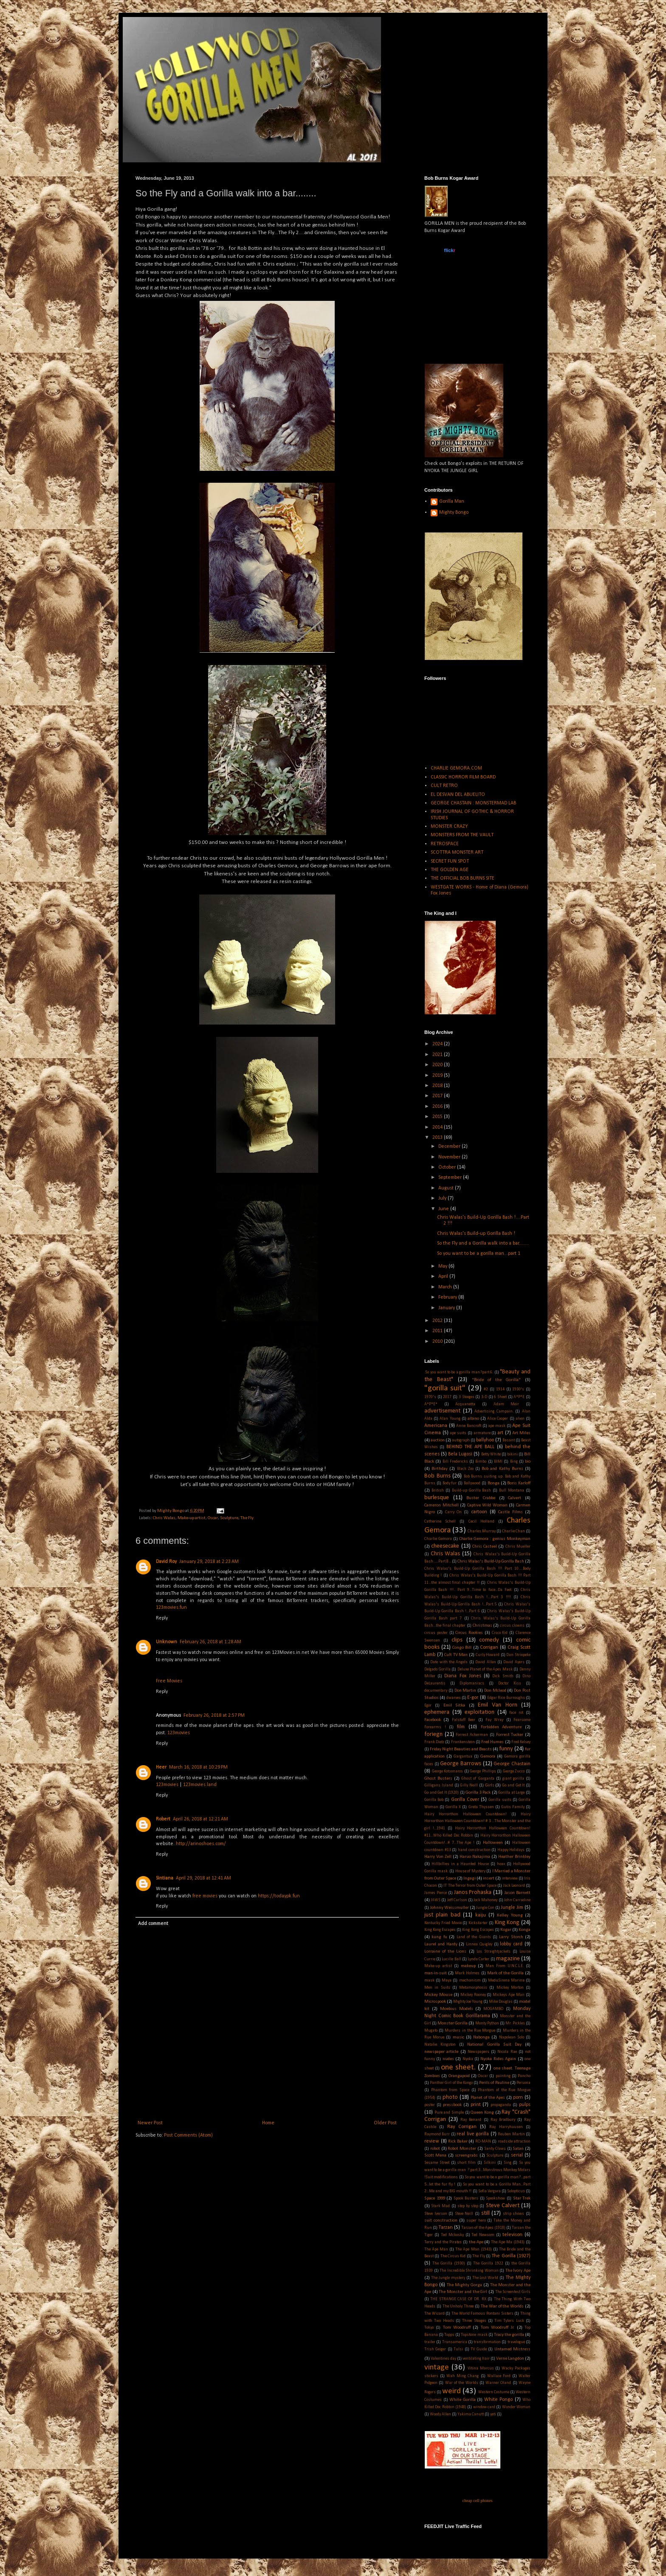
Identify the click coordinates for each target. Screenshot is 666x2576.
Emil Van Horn (497, 1705)
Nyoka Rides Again (498, 2059)
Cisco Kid (500, 1633)
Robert (163, 1819)
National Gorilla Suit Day (494, 2044)
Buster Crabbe (480, 1498)
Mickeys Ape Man (509, 1995)
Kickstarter (478, 1923)
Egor (428, 1705)
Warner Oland (498, 2383)
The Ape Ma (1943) (508, 2242)
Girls (489, 1785)
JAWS (435, 1900)
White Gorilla (462, 2400)
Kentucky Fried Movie (443, 1923)
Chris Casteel (484, 1546)
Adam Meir (506, 1404)
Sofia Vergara (489, 2191)
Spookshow (495, 2198)
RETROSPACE (445, 843)
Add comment (153, 1923)
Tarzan (445, 2227)
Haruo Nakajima (475, 1856)
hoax (501, 1864)
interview (510, 1878)
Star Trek (522, 2198)
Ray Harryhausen (505, 2127)
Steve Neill (464, 2214)
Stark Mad (440, 2206)
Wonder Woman (516, 2407)
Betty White (491, 1454)
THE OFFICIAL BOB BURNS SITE (462, 878)
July (443, 1198)
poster (429, 2105)
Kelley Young (509, 1915)
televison (512, 2234)
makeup (468, 1966)
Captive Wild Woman (487, 1505)
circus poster (436, 1633)
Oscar (213, 1518)
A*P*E (519, 1397)
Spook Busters (466, 2198)
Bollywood (472, 1483)
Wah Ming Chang (462, 2376)
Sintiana (164, 1878)
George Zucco (514, 1771)
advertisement (442, 1411)
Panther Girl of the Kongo (451, 2083)
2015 (438, 1116)
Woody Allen (440, 2414)
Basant (508, 1440)
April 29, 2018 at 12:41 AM (203, 1878)
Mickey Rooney (473, 1995)
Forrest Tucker (510, 1734)
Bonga (494, 1483)
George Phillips (483, 1771)
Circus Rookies (469, 1633)
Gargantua (463, 1756)
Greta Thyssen (481, 1807)
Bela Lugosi (460, 1454)
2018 (438, 1085)
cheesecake (445, 1546)
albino (473, 1418)
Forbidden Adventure (501, 1727)
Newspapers (478, 2052)
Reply (162, 1618)
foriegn (433, 1734)
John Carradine (517, 1900)
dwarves (453, 1698)
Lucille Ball (451, 1959)
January (447, 1308)
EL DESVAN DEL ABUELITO (458, 794)
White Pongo (498, 2399)
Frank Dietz (434, 1742)
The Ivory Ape (518, 2270)
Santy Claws (495, 2149)
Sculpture (229, 1518)
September (450, 1177)
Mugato (430, 2030)
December (450, 1146)
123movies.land (200, 1784)
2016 (438, 1106)
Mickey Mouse (438, 1995)
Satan (518, 2148)
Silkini (490, 2163)
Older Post (385, 2123)
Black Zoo (465, 1469)
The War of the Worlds (502, 2306)
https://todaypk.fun (279, 1896)
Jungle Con (485, 1908)
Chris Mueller (518, 1546)
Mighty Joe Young (468, 2002)
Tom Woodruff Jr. (498, 2327)
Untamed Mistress (512, 2349)
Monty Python (487, 2023)
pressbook (452, 2105)
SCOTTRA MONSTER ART (457, 852)
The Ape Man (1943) (473, 2249)
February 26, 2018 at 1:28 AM (210, 1642)
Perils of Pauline (494, 2083)
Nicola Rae (506, 2052)
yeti (493, 2414)
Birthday (440, 1468)
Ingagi (469, 1878)
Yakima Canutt (470, 2414)
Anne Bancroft (468, 1426)
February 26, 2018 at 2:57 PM (214, 1715)
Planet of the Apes (488, 2097)
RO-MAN (483, 2141)
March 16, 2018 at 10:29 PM (198, 1767)
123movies (178, 1732)
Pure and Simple (449, 2113)
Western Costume (493, 2392)
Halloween (493, 1842)
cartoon (479, 1511)
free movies (204, 1896)
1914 (500, 1389)
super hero (476, 2220)
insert (488, 1878)
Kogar (505, 1930)
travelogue (516, 2342)
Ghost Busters (438, 1778)
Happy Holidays (511, 1850)
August (446, 1188)
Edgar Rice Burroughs (506, 1698)
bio (528, 1461)
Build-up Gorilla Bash (471, 1490)
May (443, 1266)
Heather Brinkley (514, 1856)
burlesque (436, 1498)
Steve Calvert (502, 2205)
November (450, 1157)
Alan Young (450, 1419)
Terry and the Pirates (443, 2242)
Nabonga (481, 2037)
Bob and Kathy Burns (502, 1468)
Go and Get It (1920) (441, 1793)
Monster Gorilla (452, 2023)
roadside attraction (514, 2141)
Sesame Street (436, 2163)
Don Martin (465, 1690)
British (438, 1490)
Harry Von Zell (438, 1856)
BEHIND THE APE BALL (470, 1446)
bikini (512, 1454)
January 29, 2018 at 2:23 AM (209, 1561)
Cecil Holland (481, 1521)
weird (451, 2391)
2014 (438, 1127)
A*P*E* (430, 1404)
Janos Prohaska (473, 1892)
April (443, 1276)
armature (482, 1433)
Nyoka (468, 2059)
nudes (448, 2059)
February (448, 1297)
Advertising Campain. (494, 1411)
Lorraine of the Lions (445, 1951)
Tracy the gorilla (509, 2335)
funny (506, 1749)
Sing (507, 2163)
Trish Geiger (435, 2349)
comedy (489, 1640)
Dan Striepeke (518, 1655)
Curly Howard (488, 1655)
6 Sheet (500, 1397)
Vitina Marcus (481, 2368)
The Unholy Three (458, 2306)
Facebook (432, 1720)
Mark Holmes (467, 1973)
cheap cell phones (477, 2500)
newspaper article (441, 2051)
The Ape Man (436, 2249)
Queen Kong (482, 2112)
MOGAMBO (493, 2009)
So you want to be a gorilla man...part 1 (478, 1253)
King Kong (507, 1922)
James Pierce (435, 1893)
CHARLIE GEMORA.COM (456, 768)
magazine (508, 1959)
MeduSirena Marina (506, 1980)
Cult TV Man (456, 1655)
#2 (486, 1389)
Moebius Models (456, 2009)
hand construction (474, 1850)
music (458, 2037)
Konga (525, 1930)
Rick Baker (458, 2141)
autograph (461, 1440)
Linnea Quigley (479, 1944)
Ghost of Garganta (477, 1779)
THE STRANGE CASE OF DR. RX (458, 2299)
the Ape (476, 2242)
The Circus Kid (453, 2256)
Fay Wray (494, 1720)
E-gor (472, 1697)
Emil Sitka (454, 1705)
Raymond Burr (437, 2134)
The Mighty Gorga (464, 2285)
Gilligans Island (438, 1785)
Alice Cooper (497, 1419)
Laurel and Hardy (440, 1944)
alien (520, 1419)
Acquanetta (465, 1404)
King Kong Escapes (440, 1930)
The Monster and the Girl (463, 2292)
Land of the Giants (474, 1937)
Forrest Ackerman (472, 1735)
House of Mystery (470, 1871)
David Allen (485, 1662)
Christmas (482, 1625)
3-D (484, 1397)
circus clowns (512, 1626)
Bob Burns (437, 1476)
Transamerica (454, 2342)
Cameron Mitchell (441, 1505)
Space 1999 (434, 2198)
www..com (449, 250)
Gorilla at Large (511, 1793)
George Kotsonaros (447, 1771)
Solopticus (516, 2191)
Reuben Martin (511, 2134)
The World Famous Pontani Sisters (483, 2314)
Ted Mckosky (452, 2235)
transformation (487, 2342)
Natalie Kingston (440, 2045)
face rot (516, 1713)
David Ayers (513, 1662)
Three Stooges (474, 2321)
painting (503, 2076)
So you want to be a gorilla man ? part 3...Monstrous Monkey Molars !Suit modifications (477, 2170)
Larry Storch (511, 1937)
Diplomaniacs (472, 1683)
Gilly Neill (469, 1785)
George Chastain (512, 1763)
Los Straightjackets (494, 1951)
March (445, 1287)
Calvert (514, 1498)
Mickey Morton (510, 1988)
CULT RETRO (444, 785)
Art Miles (521, 1433)
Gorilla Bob (433, 1800)
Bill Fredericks (455, 1462)
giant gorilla (513, 1779)
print (476, 2104)
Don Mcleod (495, 1690)
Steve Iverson (435, 2214)
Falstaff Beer (463, 1720)
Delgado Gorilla (437, 1669)
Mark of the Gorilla (505, 1973)
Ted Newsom (482, 2235)
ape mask (496, 1426)
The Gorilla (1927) (511, 2256)
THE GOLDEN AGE (449, 869)
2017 (438, 1095)
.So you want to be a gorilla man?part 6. (458, 1372)
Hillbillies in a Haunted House (460, 1864)
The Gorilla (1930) (448, 2263)
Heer (161, 1767)
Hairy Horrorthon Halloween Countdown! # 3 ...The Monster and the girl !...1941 (477, 1821)
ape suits (458, 1433)
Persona (523, 2083)
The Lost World (485, 2278)
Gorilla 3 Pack (478, 1792)
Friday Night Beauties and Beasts (461, 1749)
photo (450, 2097)
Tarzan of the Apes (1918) (483, 2228)
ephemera (436, 1712)
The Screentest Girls (513, 2292)
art (500, 1432)
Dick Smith (502, 1676)
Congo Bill (461, 1647)
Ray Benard (470, 2120)
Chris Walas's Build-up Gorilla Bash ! (476, 1233)
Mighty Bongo (453, 512)
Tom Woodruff (457, 2327)
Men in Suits (437, 1988)
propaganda (501, 2105)
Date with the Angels (449, 1662)
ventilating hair (476, 2359)
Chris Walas (164, 1518)
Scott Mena (435, 2155)
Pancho (524, 2076)
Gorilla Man (451, 501)
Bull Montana (511, 1490)
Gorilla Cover (465, 1799)
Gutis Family (513, 1807)
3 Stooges (466, 1397)
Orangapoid (459, 2076)
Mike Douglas (501, 2002)
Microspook (435, 2001)
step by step (467, 2206)
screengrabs (466, 2155)
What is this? (449, 323)
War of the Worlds (461, 2383)
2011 (438, 1330)
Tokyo (429, 2328)
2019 (438, 1075)
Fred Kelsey (521, 1742)
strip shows (514, 2214)
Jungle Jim (512, 1907)
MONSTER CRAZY (449, 826)
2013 (438, 1137)
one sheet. (458, 2068)
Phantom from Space (450, 2090)
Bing (514, 1462)
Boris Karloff (519, 1483)
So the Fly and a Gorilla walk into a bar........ (483, 1243)
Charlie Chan (513, 1531)
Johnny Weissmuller (449, 1907)
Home (268, 2123)
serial (517, 2155)
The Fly (247, 1518)
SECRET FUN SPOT (450, 861)
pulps (525, 2104)
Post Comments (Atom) (188, 2135)
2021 (438, 1054)
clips (457, 1640)
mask (429, 1980)
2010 (438, 1341)
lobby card (511, 1944)
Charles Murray (482, 1531)
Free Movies (169, 1681)
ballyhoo (485, 1440)
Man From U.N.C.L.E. (504, 1966)
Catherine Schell (440, 1521)
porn (518, 2097)
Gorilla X (453, 1807)
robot (435, 2148)
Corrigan (489, 1647)
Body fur (450, 1483)
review (431, 2141)
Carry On (453, 1512)
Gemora (487, 1756)
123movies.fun (171, 1607)
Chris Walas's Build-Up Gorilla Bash (490, 1561)
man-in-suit (435, 1973)
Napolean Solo (511, 2037)
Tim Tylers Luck (509, 2321)
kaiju (480, 1915)
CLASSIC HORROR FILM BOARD (463, 777)
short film (466, 2163)
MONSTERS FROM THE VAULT (462, 835)
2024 (438, 1044)
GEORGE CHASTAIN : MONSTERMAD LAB (473, 803)
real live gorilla (473, 2134)
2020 (438, 1064)
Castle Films (510, 1512)
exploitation (479, 1712)
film (461, 1727)
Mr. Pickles (515, 2023)
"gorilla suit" (445, 1388)
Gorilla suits (499, 1800)
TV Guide (478, 2349)
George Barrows (460, 1764)
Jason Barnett (517, 1893)
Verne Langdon (510, 2358)
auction (438, 1440)
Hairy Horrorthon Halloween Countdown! (465, 1814)
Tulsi (458, 2349)
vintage (436, 2368)
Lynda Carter (478, 1959)
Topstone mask (474, 2335)
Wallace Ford (499, 2376)
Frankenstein (463, 1742)
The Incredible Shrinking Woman (469, 2271)
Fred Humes (492, 1742)
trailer (429, 2342)
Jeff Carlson (457, 1900)
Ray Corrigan (462, 2126)
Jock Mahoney (485, 1900)
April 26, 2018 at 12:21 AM (200, 1819)
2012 (438, 1320)
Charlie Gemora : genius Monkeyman (495, 1539)
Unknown (166, 1642)
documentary (435, 1691)
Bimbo (480, 1462)
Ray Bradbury (503, 2120)
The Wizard (434, 2314)
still (485, 2213)
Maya (447, 1980)
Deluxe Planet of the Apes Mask (485, 1669)
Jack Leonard (514, 1886)
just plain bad (442, 1915)
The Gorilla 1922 (488, 2263)
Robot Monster (462, 2148)
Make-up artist (192, 1518)
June (444, 1209)
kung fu (439, 1937)
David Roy (166, 1561)
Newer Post (150, 2123)
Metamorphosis (473, 1988)
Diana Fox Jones (462, 1676)
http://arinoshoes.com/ (201, 1843)
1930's (518, 1389)
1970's (430, 1397)
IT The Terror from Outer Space (470, 1886)
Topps (449, 2335)
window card (484, 2407)
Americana (435, 1425)
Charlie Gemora (438, 1539)
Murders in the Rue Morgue (470, 2030)
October (447, 1167)
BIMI (498, 1462)
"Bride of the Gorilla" (496, 1380)
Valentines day (443, 2359)
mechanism (470, 1980)
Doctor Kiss (509, 1683)
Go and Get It (513, 1785)
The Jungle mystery (448, 2278)
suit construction (440, 2220)
